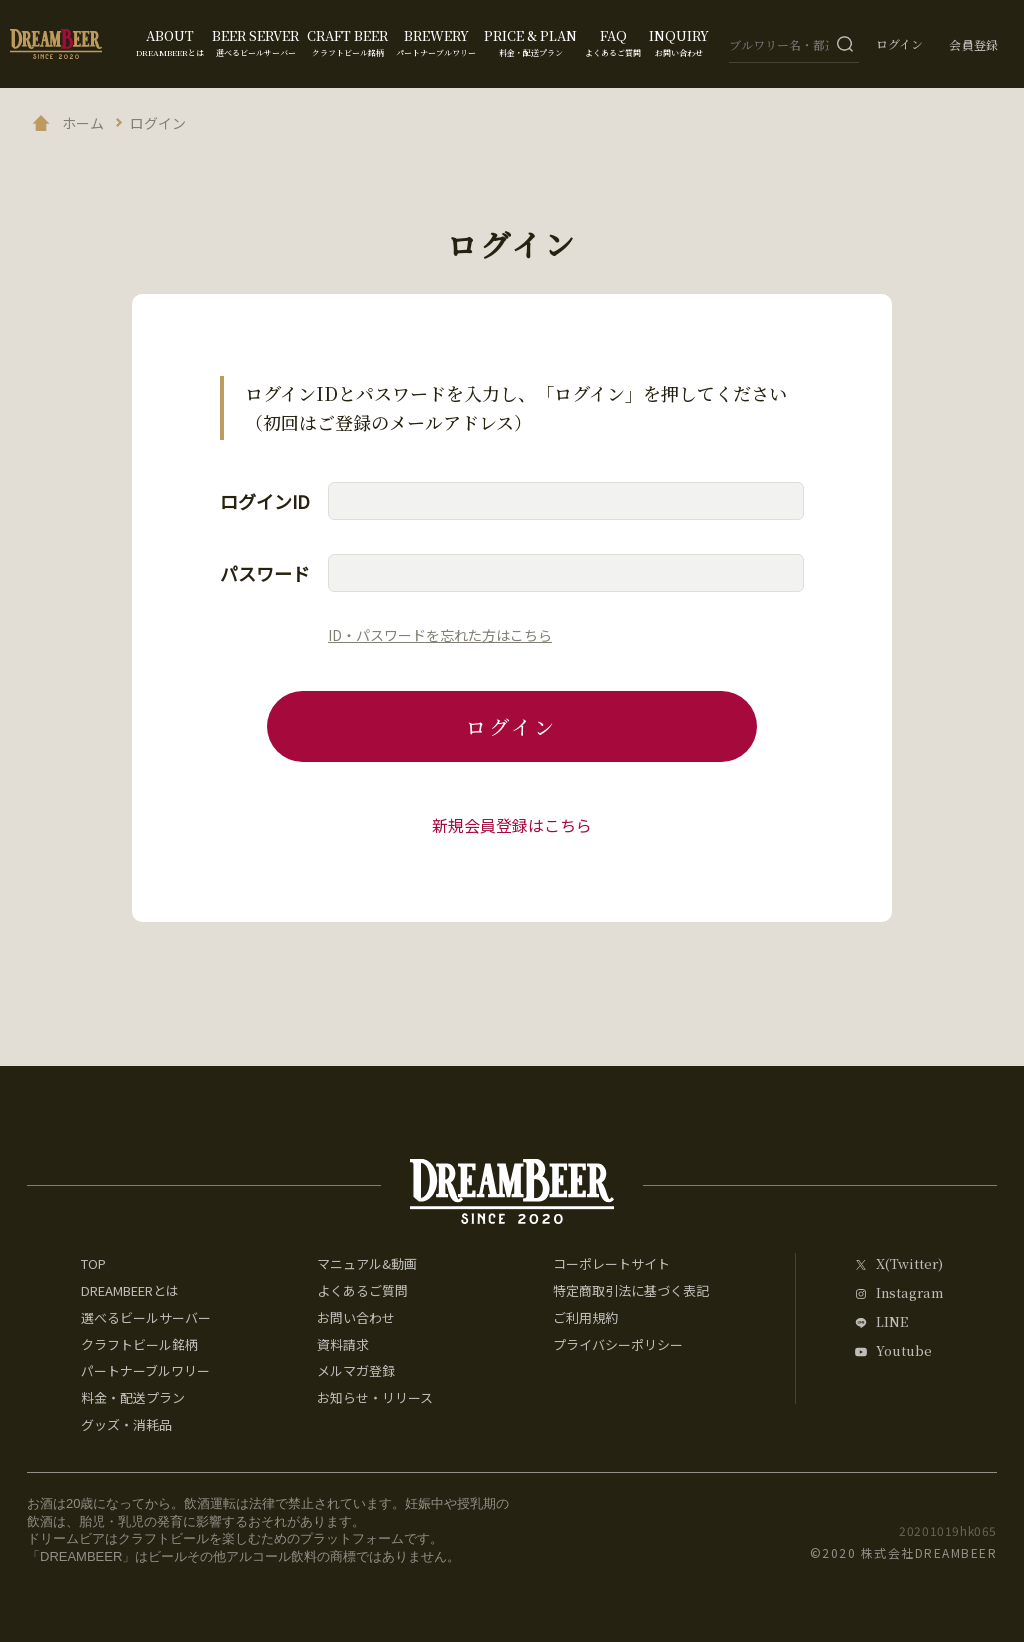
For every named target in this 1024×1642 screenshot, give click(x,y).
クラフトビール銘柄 (139, 1344)
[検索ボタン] (845, 44)
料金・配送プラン (133, 1397)
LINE (892, 1322)
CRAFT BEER (347, 42)
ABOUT (170, 42)
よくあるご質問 (362, 1290)
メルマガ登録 (356, 1370)
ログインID (265, 501)
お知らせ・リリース (375, 1397)
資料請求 (343, 1344)
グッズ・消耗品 (126, 1424)
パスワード (265, 573)
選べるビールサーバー (146, 1317)
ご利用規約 (585, 1317)
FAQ (613, 42)
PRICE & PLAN (530, 42)
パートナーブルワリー (145, 1370)
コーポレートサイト (611, 1263)
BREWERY (436, 42)
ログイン (899, 44)
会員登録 (974, 44)
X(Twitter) (909, 1264)
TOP (93, 1263)
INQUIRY (679, 42)
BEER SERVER (255, 42)
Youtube (904, 1351)
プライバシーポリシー (618, 1344)
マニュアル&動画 (367, 1263)
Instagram (909, 1293)
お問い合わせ (356, 1317)
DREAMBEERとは (130, 1290)
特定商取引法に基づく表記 (631, 1290)
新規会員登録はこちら (512, 825)
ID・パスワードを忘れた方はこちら (440, 635)
